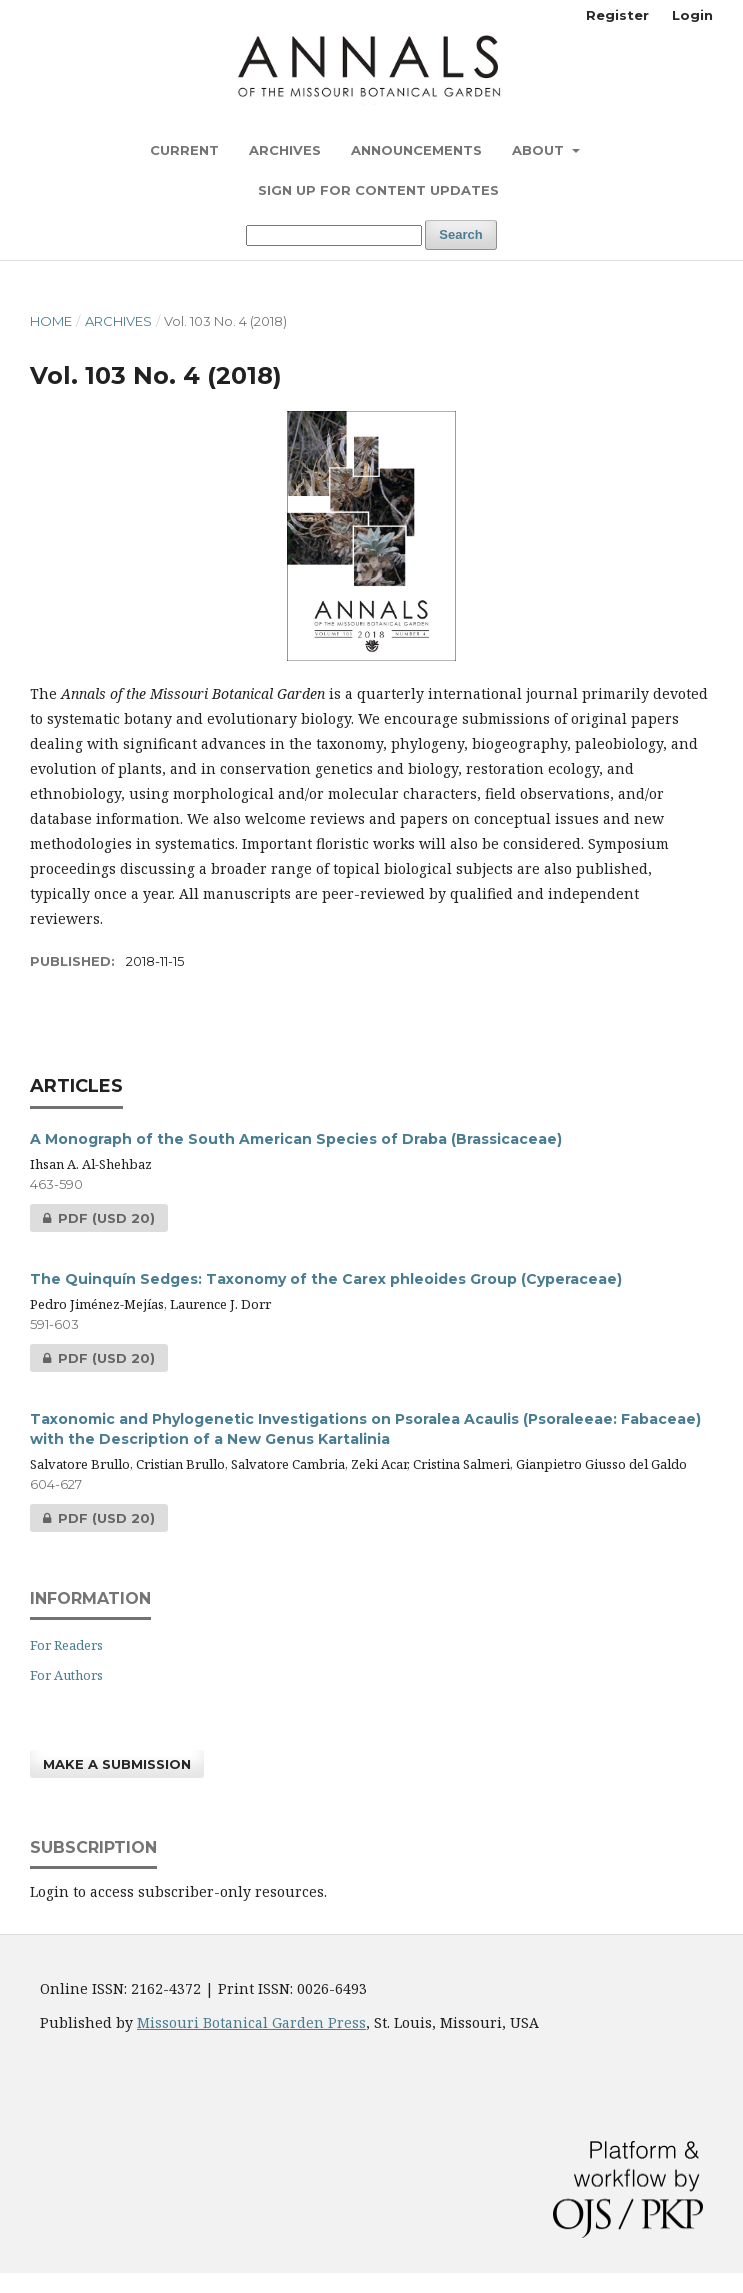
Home (51, 321)
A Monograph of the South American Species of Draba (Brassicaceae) (296, 1139)
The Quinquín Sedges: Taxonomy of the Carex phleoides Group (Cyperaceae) (326, 1279)
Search (460, 234)
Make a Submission (117, 1764)
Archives (285, 150)
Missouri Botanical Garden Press (251, 2022)
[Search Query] (334, 235)
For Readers (66, 1645)
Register (617, 15)
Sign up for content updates (378, 190)
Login (692, 15)
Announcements (416, 150)
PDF (92, 1218)
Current (184, 150)
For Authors (66, 1675)
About (540, 150)
